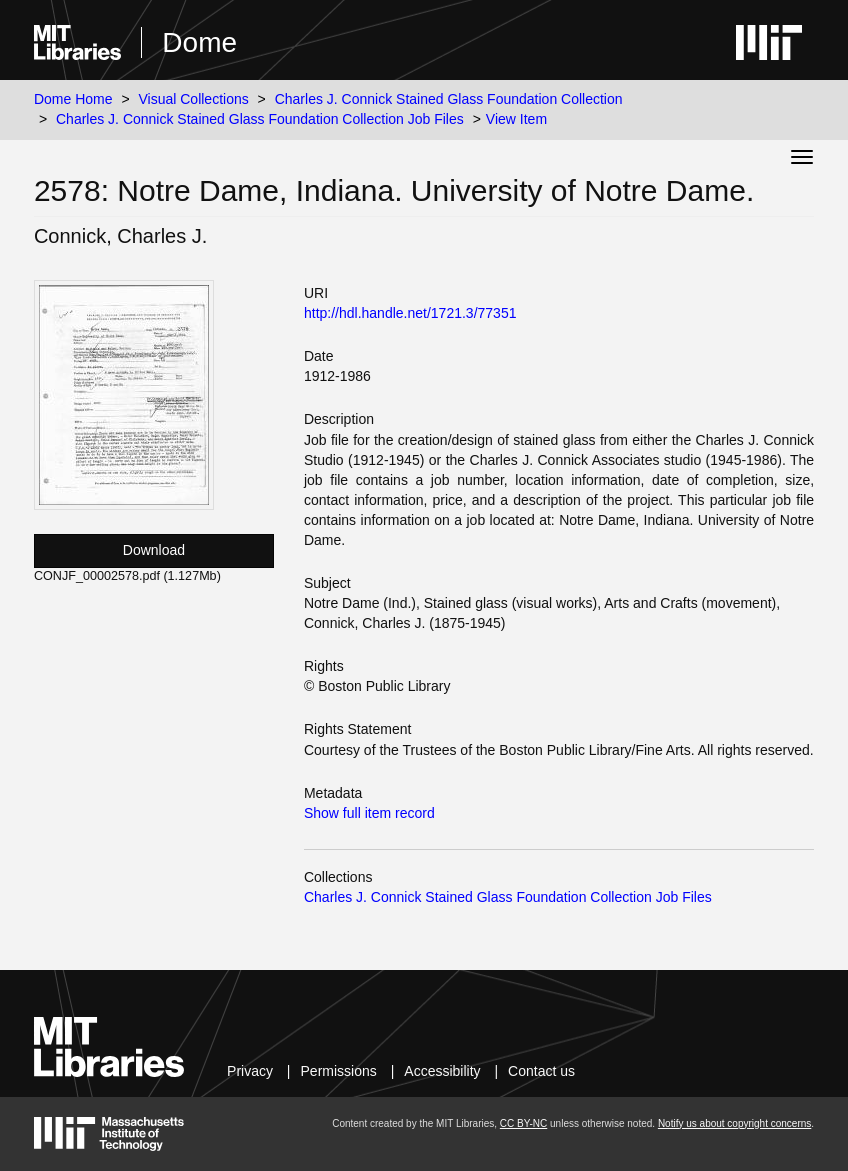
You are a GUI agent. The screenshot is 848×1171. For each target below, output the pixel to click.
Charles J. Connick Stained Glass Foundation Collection (449, 99)
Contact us (541, 1071)
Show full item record (369, 813)
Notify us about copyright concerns (734, 1123)
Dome (199, 42)
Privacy (250, 1071)
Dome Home (73, 99)
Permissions (339, 1071)
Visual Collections (193, 99)
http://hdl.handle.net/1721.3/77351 (410, 313)
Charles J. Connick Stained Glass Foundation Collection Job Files (260, 119)
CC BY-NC (523, 1123)
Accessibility (442, 1071)
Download (154, 550)
